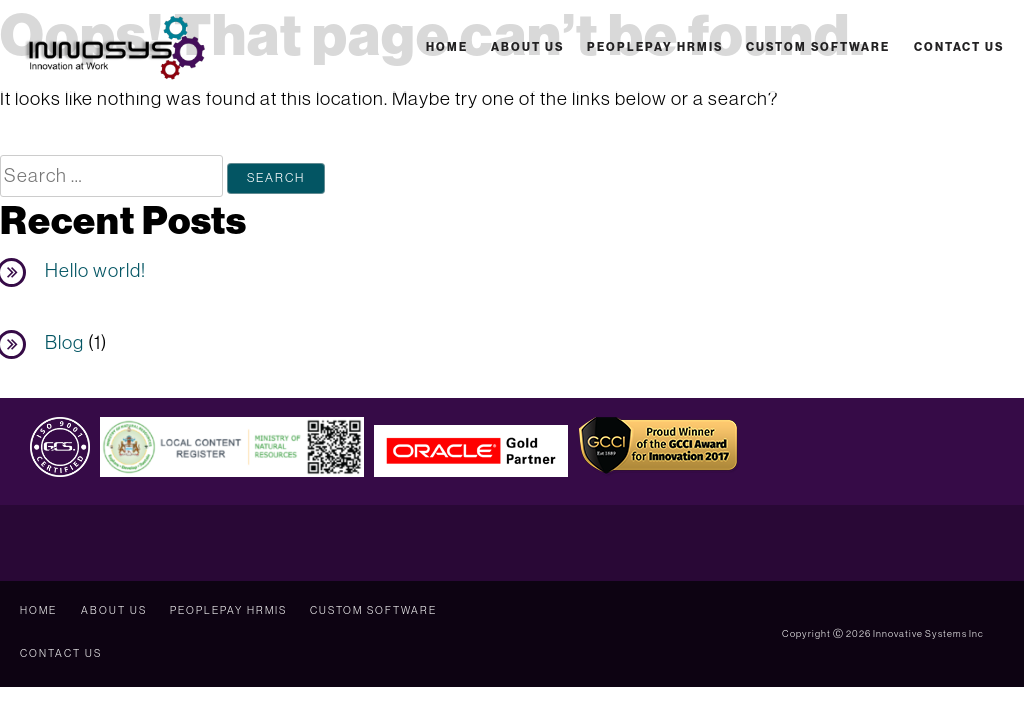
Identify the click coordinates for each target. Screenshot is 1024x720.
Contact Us (959, 47)
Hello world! (95, 270)
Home (447, 47)
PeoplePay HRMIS (655, 47)
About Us (527, 47)
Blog (64, 342)
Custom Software (818, 47)
